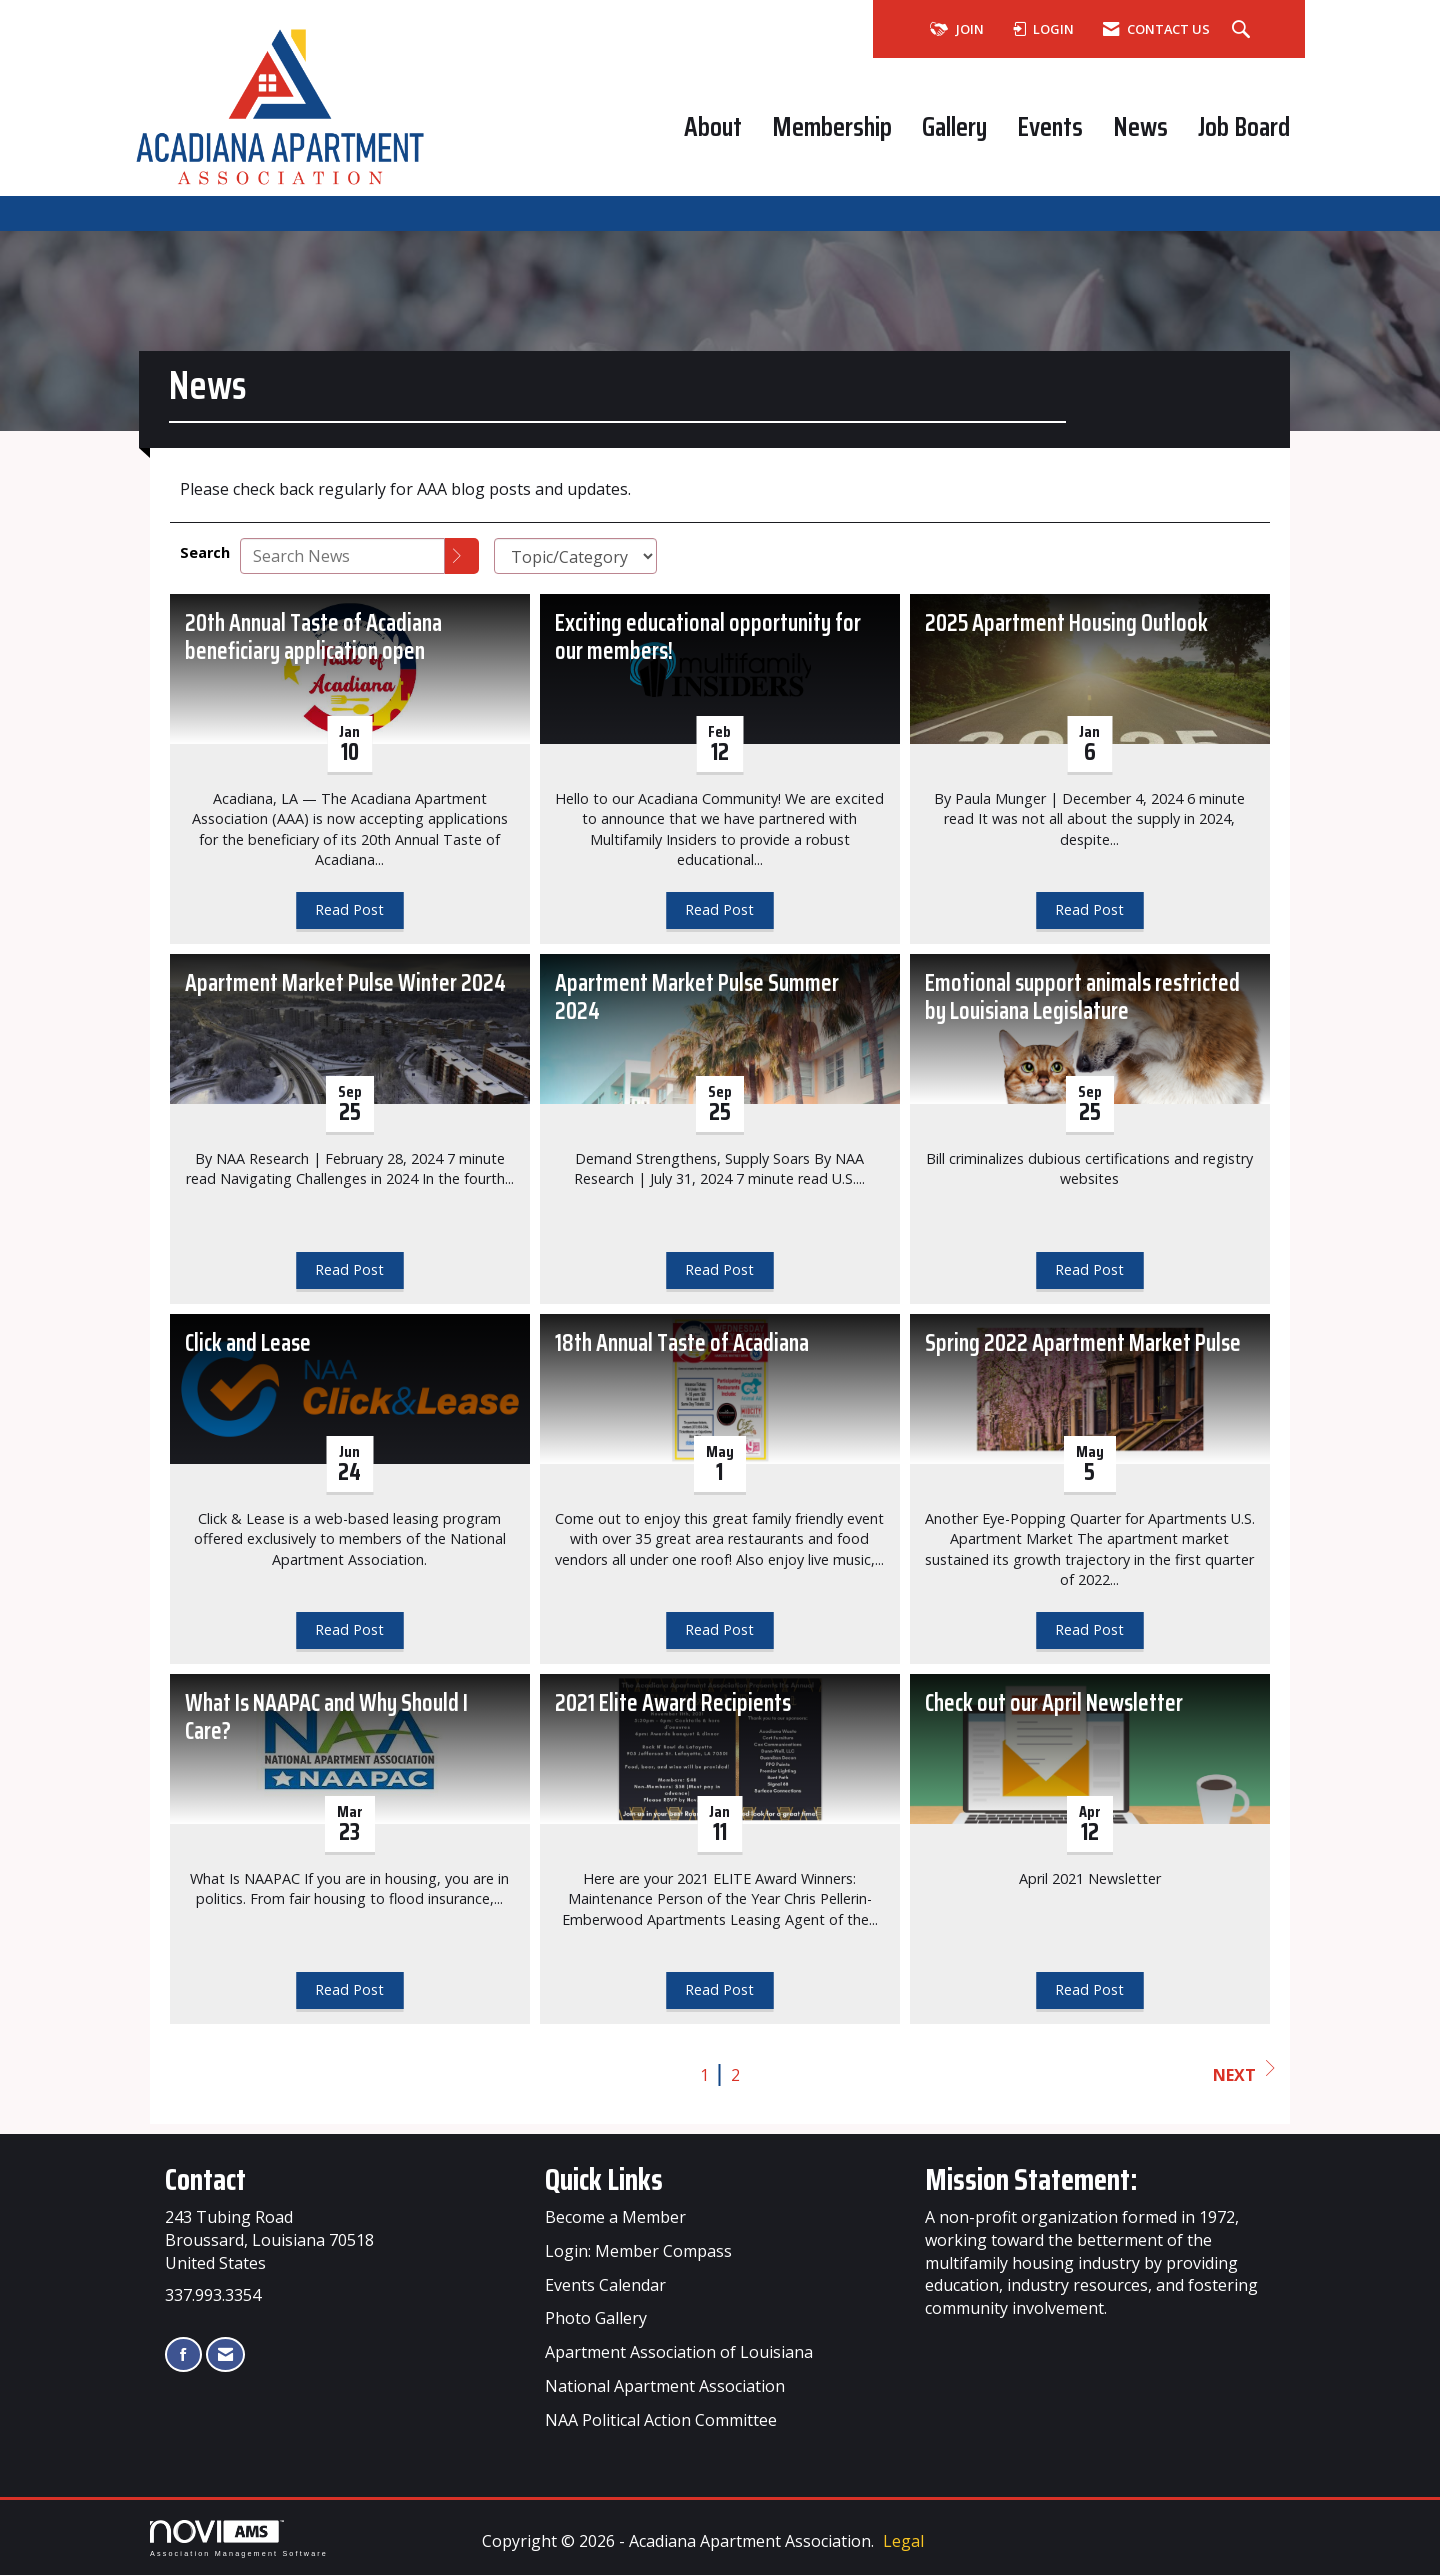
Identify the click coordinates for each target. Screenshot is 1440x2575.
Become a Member (615, 2217)
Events (1050, 126)
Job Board (1244, 126)
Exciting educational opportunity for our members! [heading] (708, 638)
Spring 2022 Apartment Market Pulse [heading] (1083, 1343)
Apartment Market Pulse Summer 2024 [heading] (697, 998)
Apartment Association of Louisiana (679, 2352)
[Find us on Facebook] (183, 2354)
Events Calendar (605, 2285)
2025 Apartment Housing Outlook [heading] (1066, 623)
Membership (832, 126)
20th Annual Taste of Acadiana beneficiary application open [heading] (313, 638)
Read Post (349, 909)
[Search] (462, 556)
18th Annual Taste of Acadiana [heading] (682, 1343)
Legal (903, 2541)
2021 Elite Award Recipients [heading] (673, 1703)
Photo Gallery (596, 2318)
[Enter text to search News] (342, 556)
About (713, 126)
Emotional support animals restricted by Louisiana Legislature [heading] (1082, 998)
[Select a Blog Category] (575, 556)
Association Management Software (239, 2538)
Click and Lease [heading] (248, 1343)
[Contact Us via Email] (225, 2354)
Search (205, 552)
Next (1244, 2073)
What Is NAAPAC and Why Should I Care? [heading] (326, 1718)
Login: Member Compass (638, 2251)
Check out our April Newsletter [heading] (1054, 1703)
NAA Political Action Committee (661, 2420)
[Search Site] (1243, 30)
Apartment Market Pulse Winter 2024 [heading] (345, 983)
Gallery (954, 126)
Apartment (654, 2386)
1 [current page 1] (704, 2075)
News (1140, 126)
